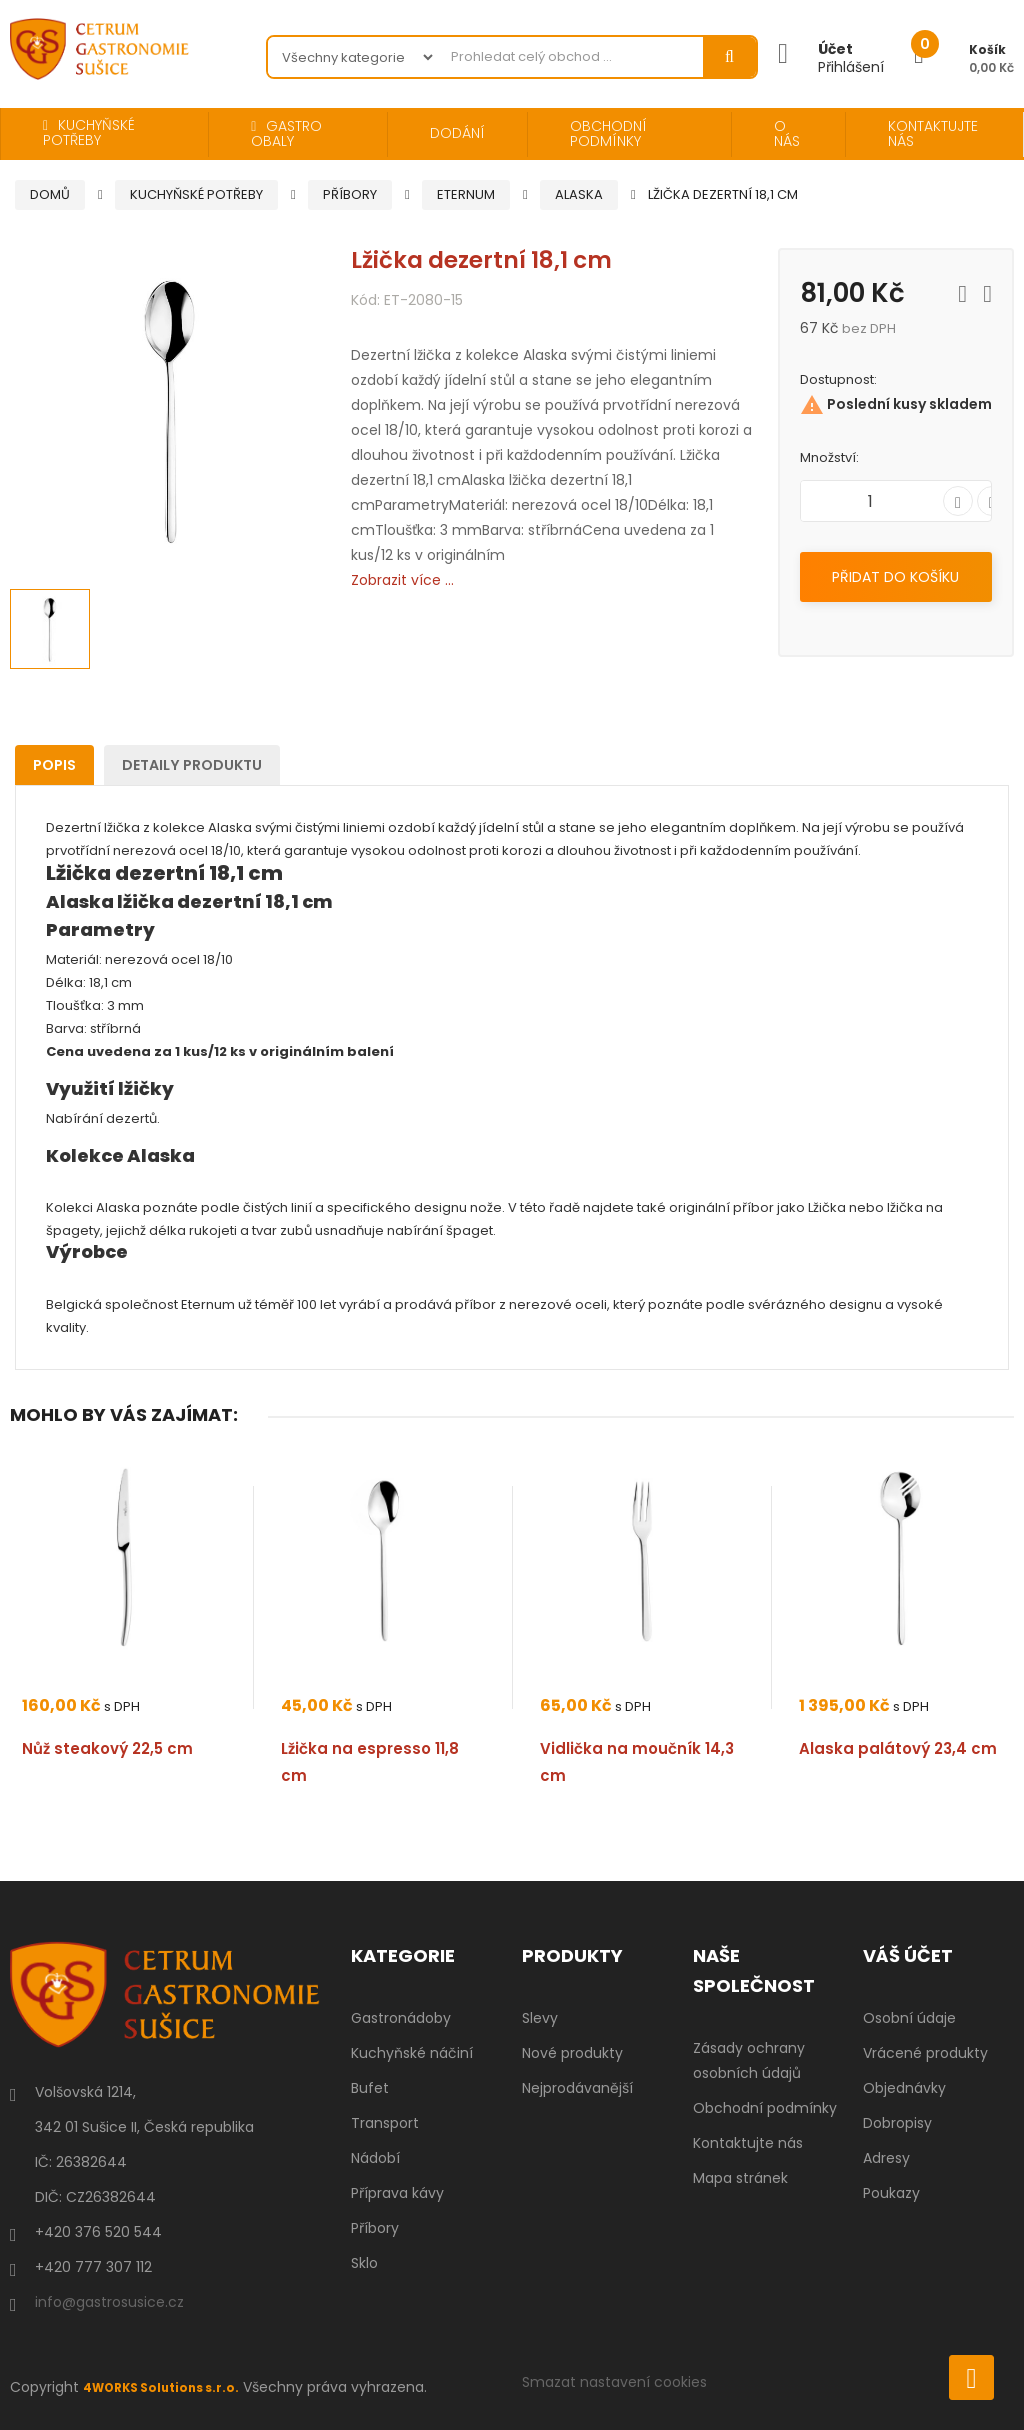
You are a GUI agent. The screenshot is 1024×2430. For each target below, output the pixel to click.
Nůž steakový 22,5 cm (107, 1748)
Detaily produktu (236, 764)
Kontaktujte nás (748, 2143)
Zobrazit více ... (402, 580)
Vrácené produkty (925, 2053)
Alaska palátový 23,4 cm (898, 1748)
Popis (68, 764)
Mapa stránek (740, 2178)
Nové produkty (572, 2053)
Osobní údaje (909, 2018)
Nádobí (375, 2158)
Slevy (540, 2018)
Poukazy (891, 2193)
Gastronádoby (401, 2018)
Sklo (364, 2263)
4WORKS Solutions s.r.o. (173, 2387)
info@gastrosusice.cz (109, 2302)
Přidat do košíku (895, 577)
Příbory (375, 2228)
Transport (385, 2123)
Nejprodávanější (577, 2088)
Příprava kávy (397, 2193)
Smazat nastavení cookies (614, 2382)
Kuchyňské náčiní (412, 2053)
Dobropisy (897, 2123)
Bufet (370, 2088)
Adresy (886, 2158)
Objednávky (904, 2088)
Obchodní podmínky (765, 2108)
